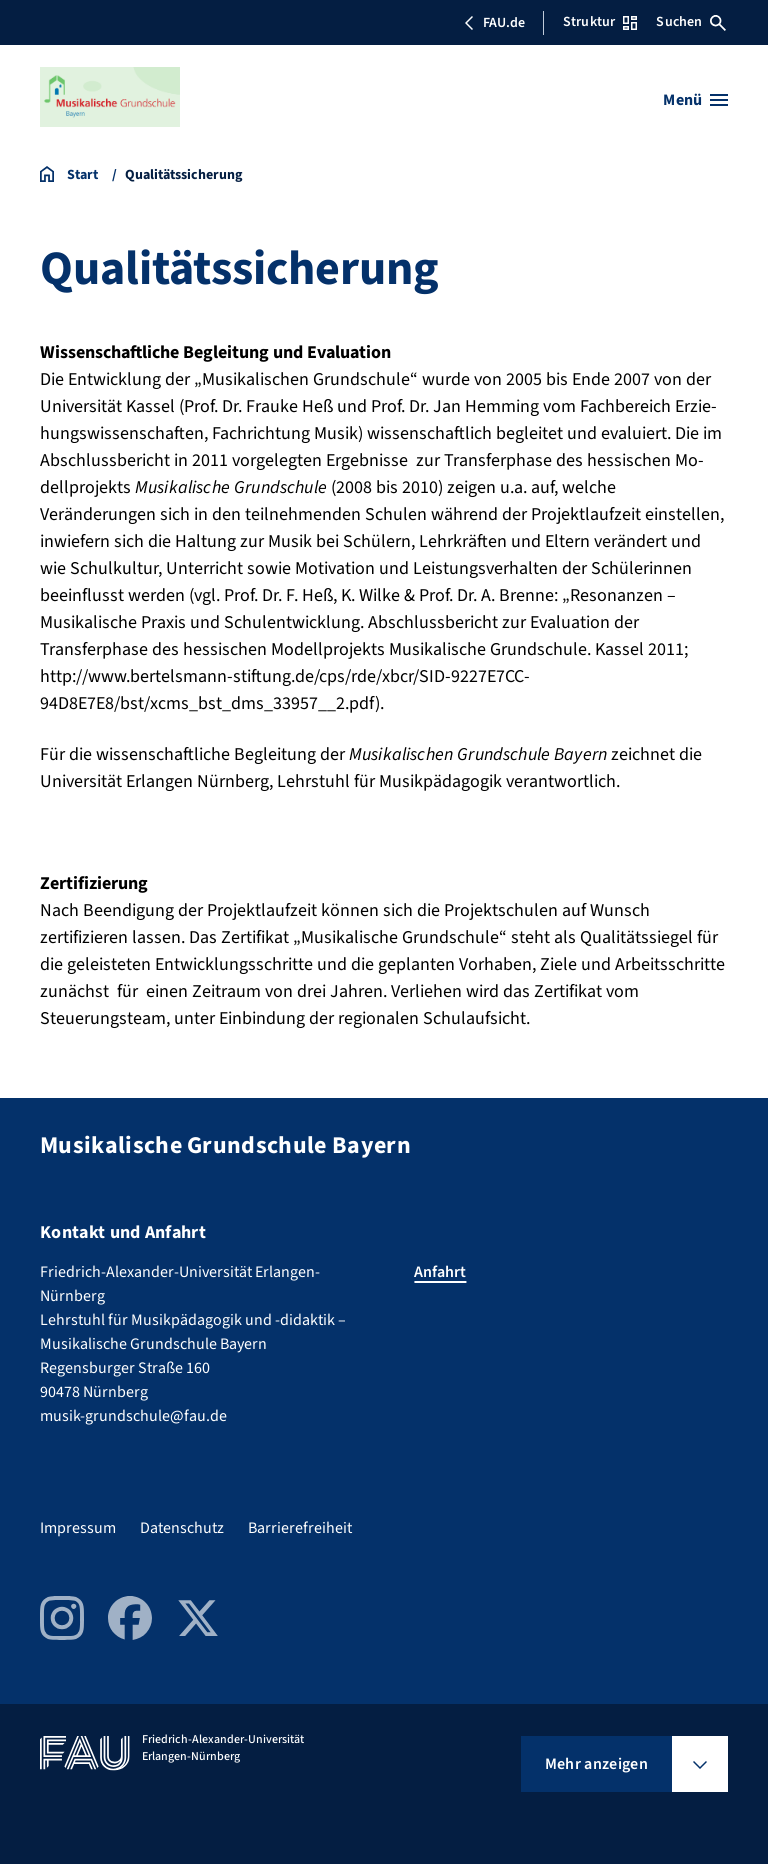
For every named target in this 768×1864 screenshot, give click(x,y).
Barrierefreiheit (300, 1528)
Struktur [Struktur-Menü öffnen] (600, 22)
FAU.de (494, 23)
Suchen (691, 22)
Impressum (78, 1528)
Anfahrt (440, 1272)
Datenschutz (182, 1528)
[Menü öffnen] (695, 100)
